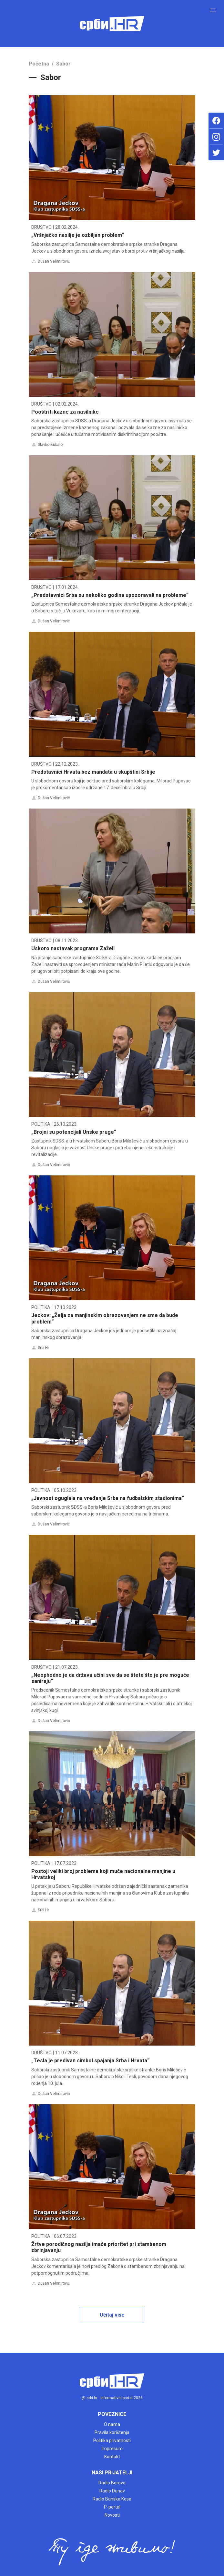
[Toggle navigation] (213, 10)
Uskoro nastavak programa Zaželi (73, 948)
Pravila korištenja (112, 2432)
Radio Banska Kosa (112, 2498)
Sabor (63, 64)
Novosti (112, 2515)
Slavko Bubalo (50, 444)
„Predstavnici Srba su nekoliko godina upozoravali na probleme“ (109, 595)
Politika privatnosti (112, 2440)
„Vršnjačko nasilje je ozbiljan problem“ (77, 235)
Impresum (112, 2448)
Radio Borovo (112, 2482)
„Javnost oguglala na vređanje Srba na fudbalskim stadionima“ (107, 1498)
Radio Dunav (112, 2490)
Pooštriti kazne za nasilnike (65, 412)
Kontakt (112, 2456)
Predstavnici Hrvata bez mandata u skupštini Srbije (93, 772)
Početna (39, 64)
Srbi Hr (43, 1347)
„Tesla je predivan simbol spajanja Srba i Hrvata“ (90, 2061)
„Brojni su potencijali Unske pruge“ (73, 1132)
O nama (112, 2424)
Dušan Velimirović (54, 261)
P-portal (112, 2507)
